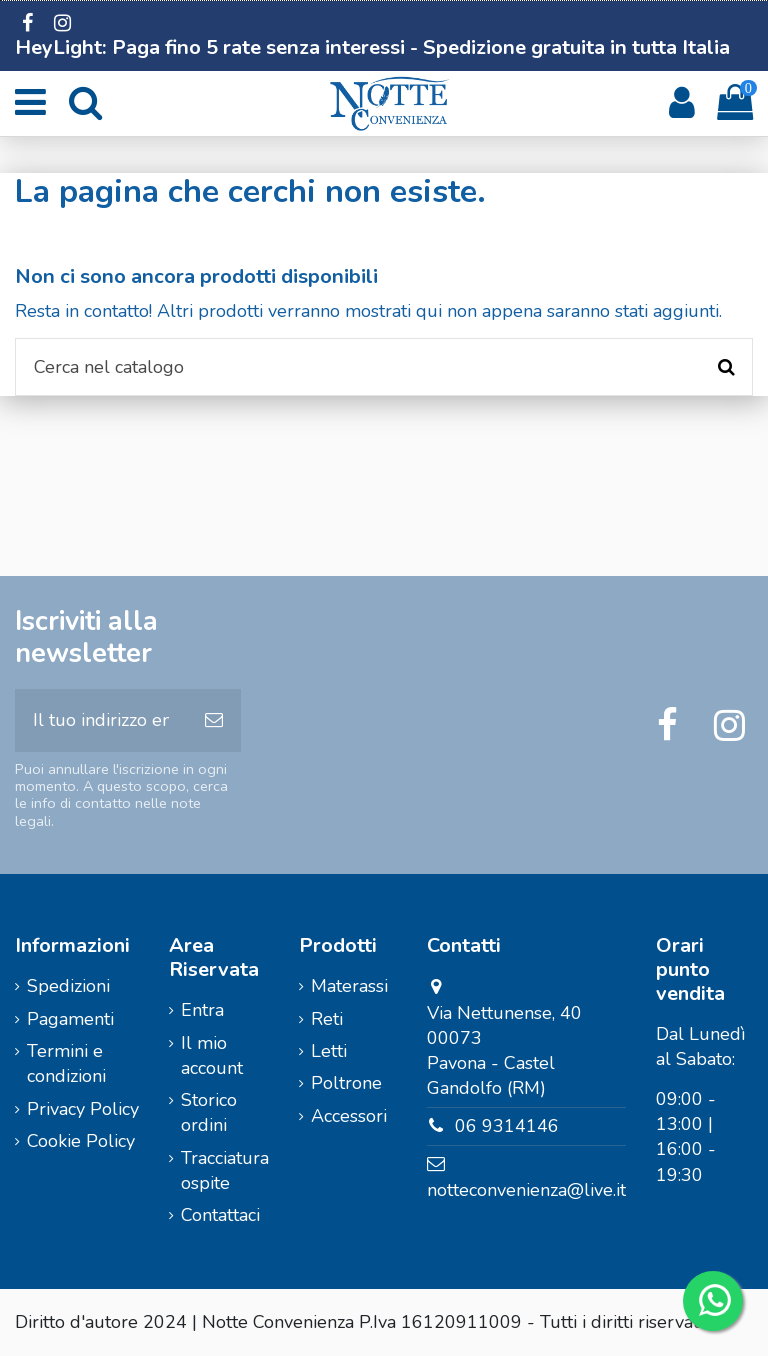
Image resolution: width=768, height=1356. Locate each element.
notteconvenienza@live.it (526, 1190)
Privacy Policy (83, 1109)
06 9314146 (507, 1126)
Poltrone (346, 1083)
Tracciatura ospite (225, 1170)
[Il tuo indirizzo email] (101, 720)
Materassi (349, 986)
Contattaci (220, 1215)
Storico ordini (209, 1112)
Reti (327, 1019)
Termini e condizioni (66, 1063)
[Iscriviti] (214, 720)
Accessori (349, 1116)
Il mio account (212, 1055)
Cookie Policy (81, 1141)
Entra (202, 1010)
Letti (329, 1051)
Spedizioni (68, 986)
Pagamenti (70, 1019)
